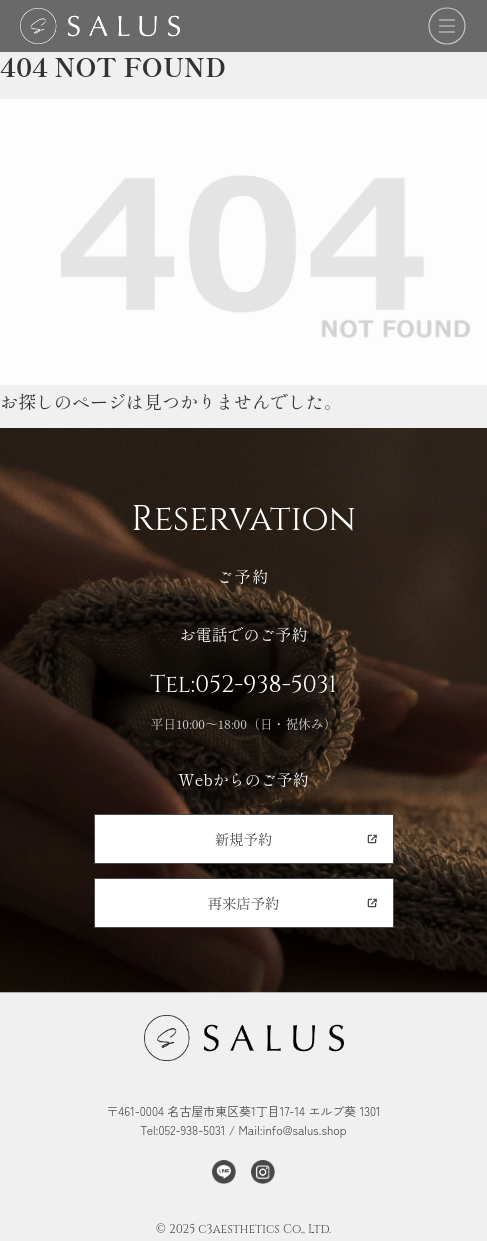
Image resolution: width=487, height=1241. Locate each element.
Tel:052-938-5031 (243, 685)
